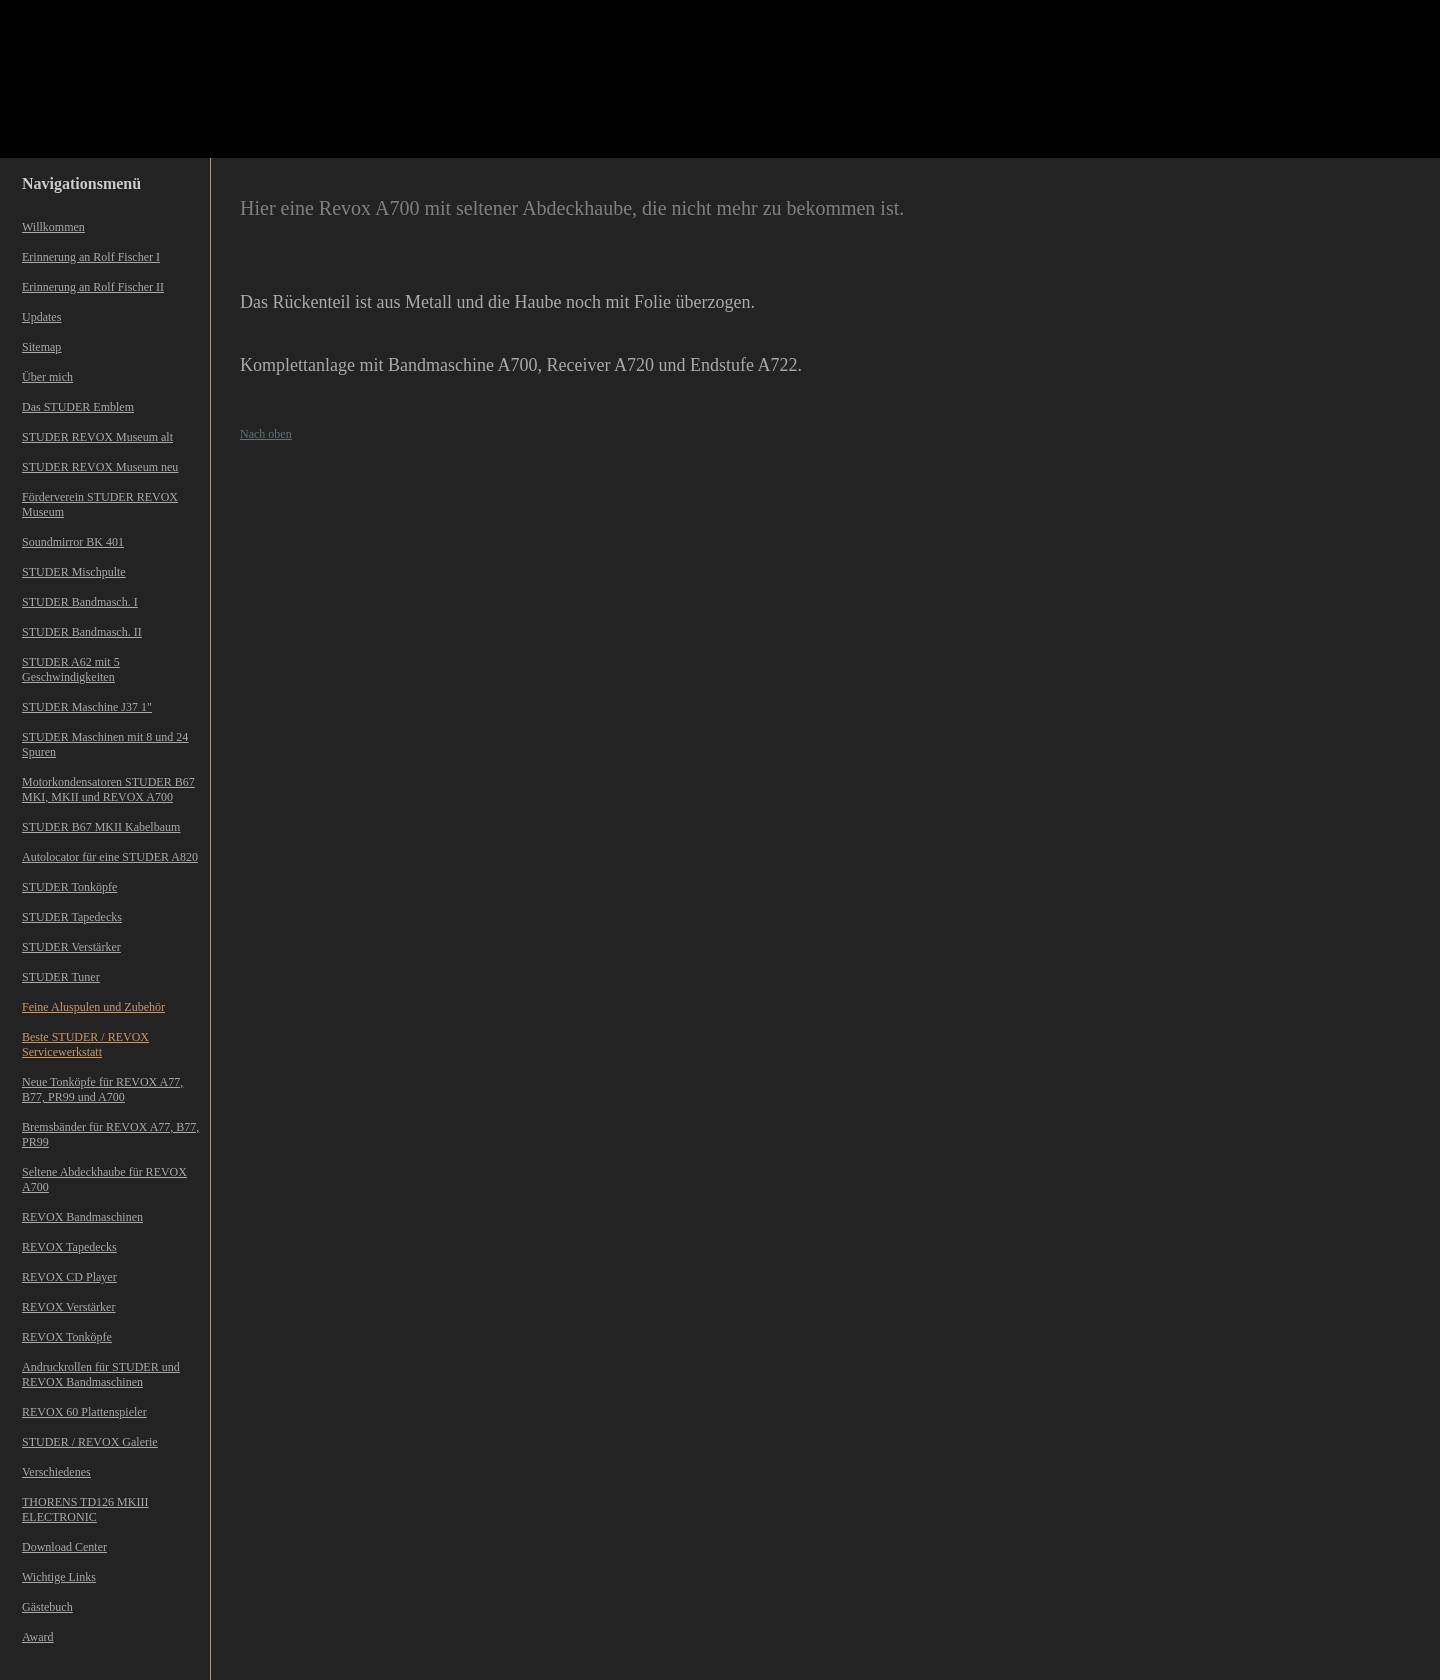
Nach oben (266, 434)
